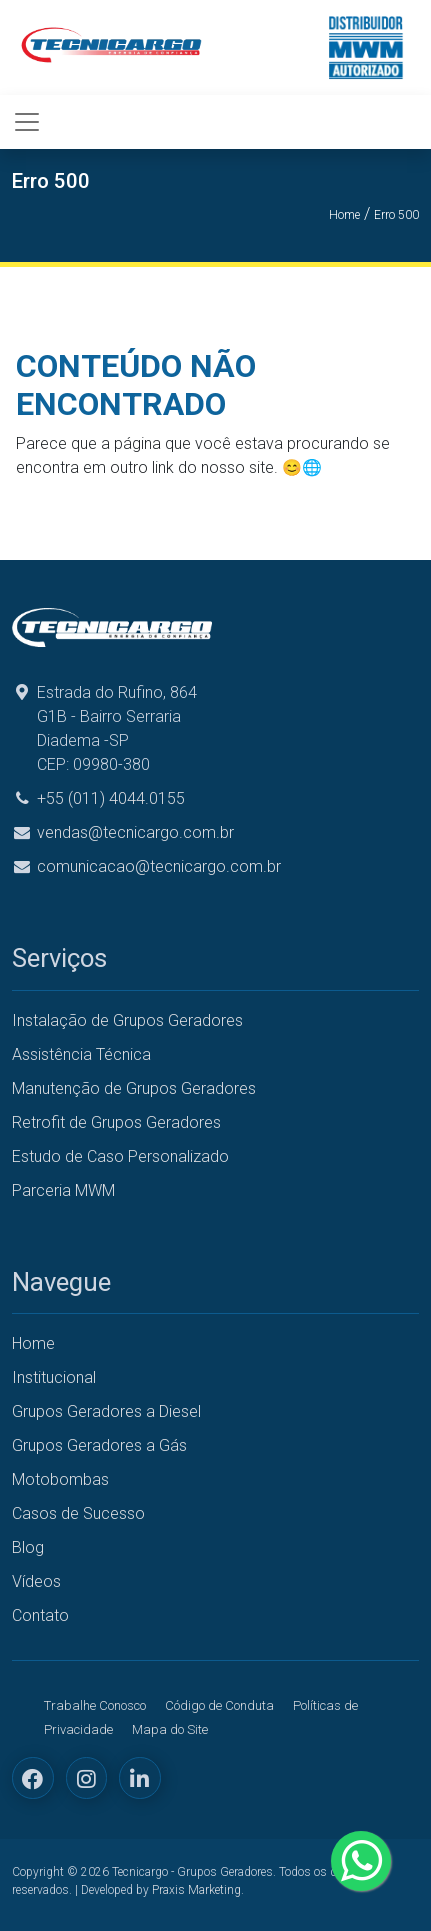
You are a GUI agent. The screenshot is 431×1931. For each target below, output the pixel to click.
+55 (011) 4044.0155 (111, 798)
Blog (28, 1547)
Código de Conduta (219, 1705)
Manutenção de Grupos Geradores (134, 1088)
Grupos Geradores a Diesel (106, 1411)
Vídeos (36, 1581)
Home (344, 215)
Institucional (54, 1377)
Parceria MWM (63, 1190)
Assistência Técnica (81, 1054)
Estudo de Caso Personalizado (120, 1156)
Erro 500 (396, 215)
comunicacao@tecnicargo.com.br (159, 866)
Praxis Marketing (196, 1890)
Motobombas (60, 1479)
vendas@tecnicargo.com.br (135, 832)
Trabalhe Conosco (95, 1705)
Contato (40, 1615)
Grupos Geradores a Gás (99, 1445)
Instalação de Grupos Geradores (127, 1020)
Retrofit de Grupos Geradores (116, 1122)
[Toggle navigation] (27, 122)
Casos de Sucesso (78, 1513)
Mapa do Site (170, 1729)
